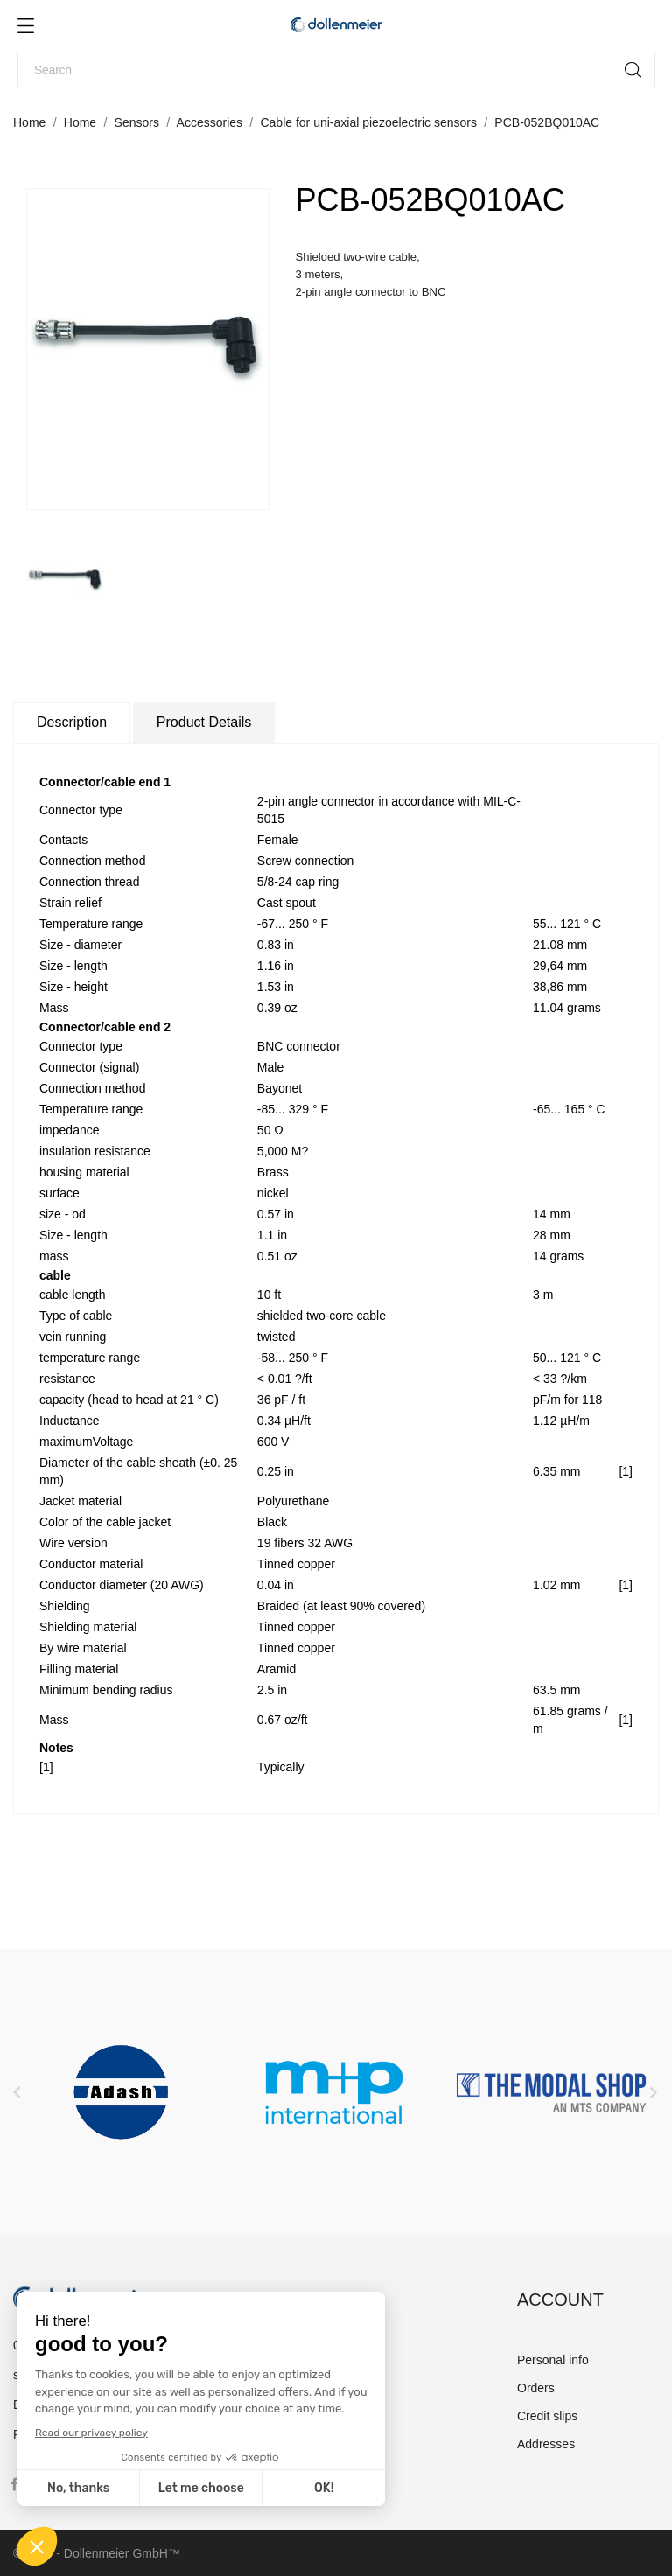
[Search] (336, 69)
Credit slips (547, 2416)
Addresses (546, 2444)
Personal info (553, 2360)
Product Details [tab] (204, 722)
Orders (536, 2388)
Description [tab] (72, 722)
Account (560, 2299)
